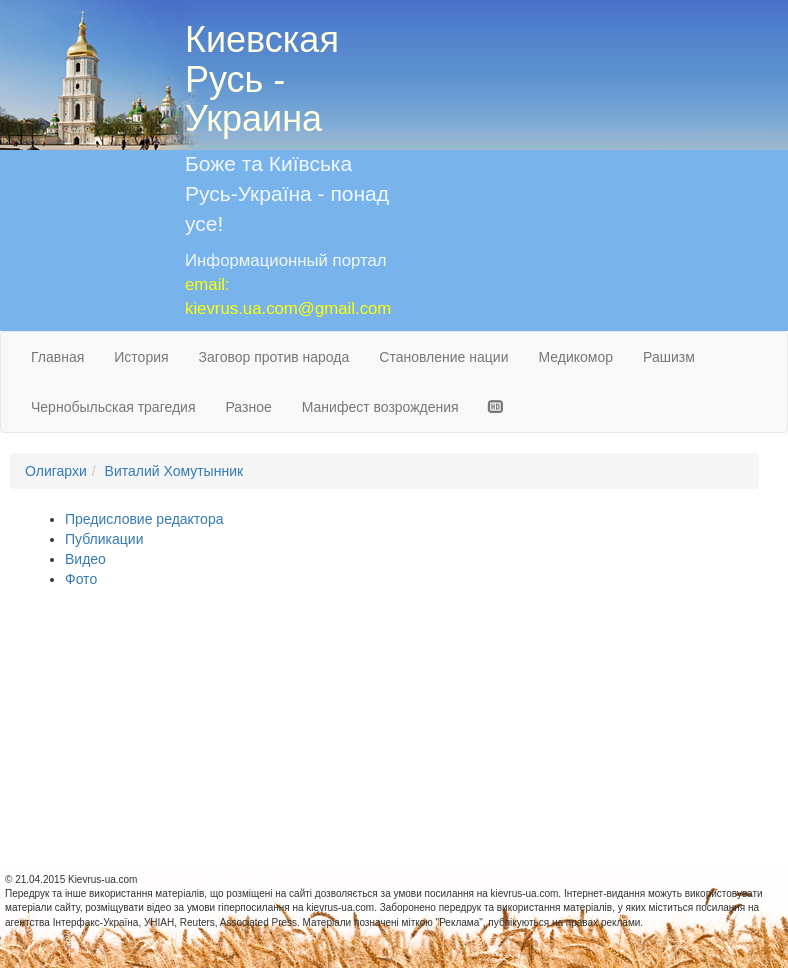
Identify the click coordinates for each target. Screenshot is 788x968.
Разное (249, 407)
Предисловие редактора (144, 519)
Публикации (104, 539)
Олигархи (56, 471)
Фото (81, 579)
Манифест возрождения (380, 407)
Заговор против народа (274, 357)
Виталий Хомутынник (174, 471)
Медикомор (575, 357)
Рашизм (669, 357)
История (141, 357)
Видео (85, 559)
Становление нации (443, 357)
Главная (57, 357)
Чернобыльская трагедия (113, 407)
